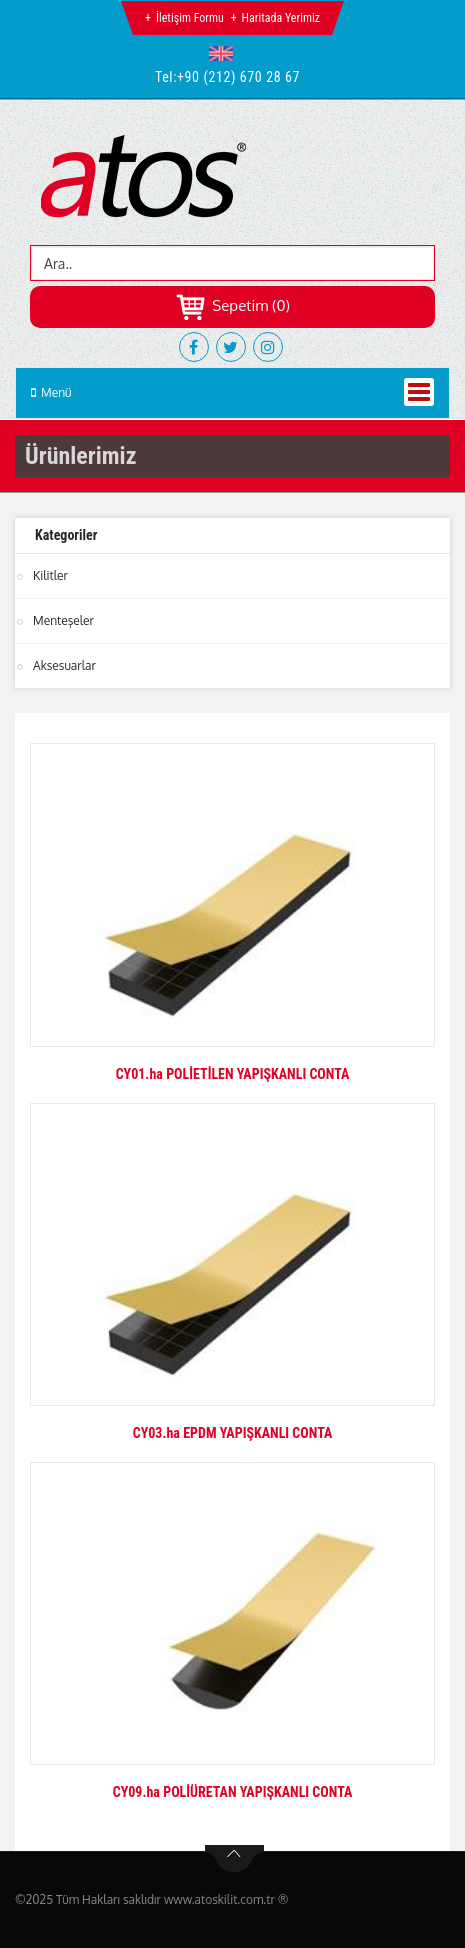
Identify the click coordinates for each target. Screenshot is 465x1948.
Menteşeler (63, 620)
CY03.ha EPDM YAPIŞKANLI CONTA (233, 1433)
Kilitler (50, 575)
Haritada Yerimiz (281, 18)
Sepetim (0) (232, 305)
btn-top (234, 1859)
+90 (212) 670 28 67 (238, 77)
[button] (225, 53)
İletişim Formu (190, 18)
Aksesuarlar (64, 665)
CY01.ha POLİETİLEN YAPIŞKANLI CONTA (233, 1074)
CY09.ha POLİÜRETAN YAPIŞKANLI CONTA (233, 1792)
